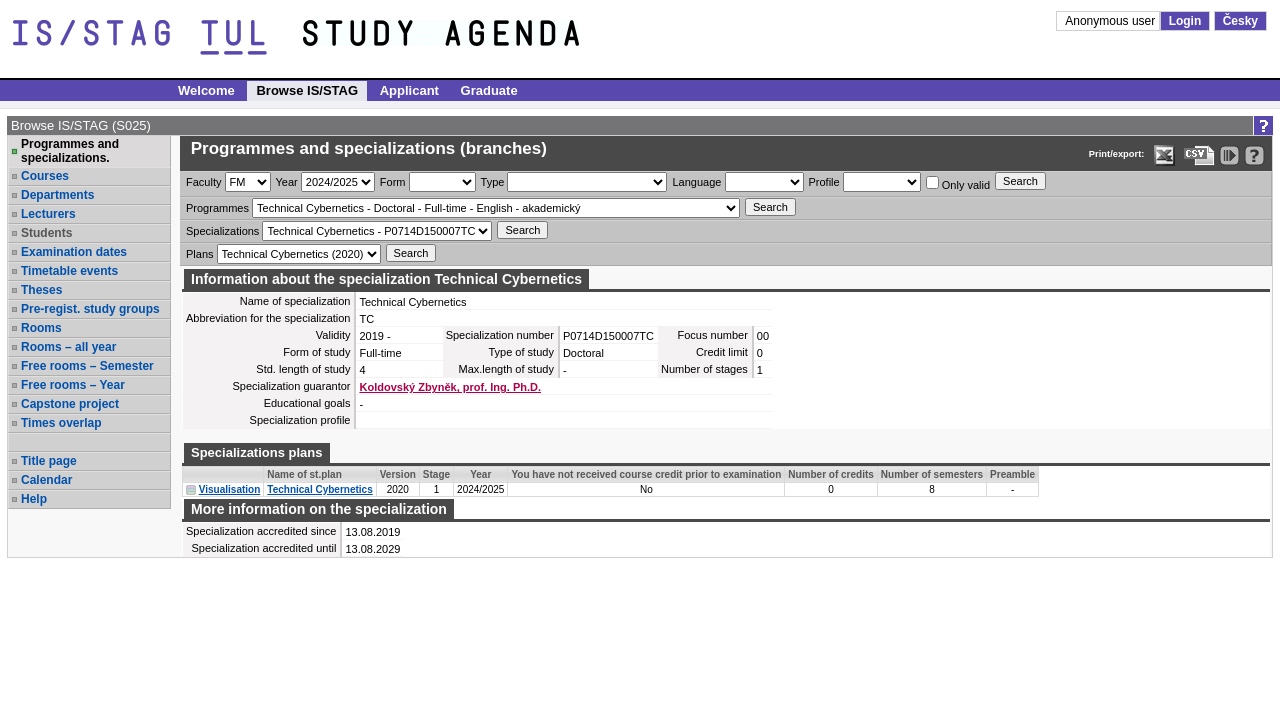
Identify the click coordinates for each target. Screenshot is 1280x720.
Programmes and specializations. (70, 151)
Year (287, 182)
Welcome (206, 90)
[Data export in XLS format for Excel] (1164, 155)
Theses (41, 290)
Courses (45, 176)
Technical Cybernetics (319, 489)
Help (34, 499)
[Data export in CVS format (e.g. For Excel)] (1199, 155)
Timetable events (69, 271)
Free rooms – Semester (87, 366)
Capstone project (70, 404)
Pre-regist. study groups (90, 309)
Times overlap (61, 423)
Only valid (958, 183)
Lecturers (48, 214)
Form (393, 182)
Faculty (203, 182)
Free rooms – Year (73, 385)
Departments (57, 195)
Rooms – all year (68, 347)
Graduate (489, 90)
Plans (200, 254)
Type (493, 182)
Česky (1240, 21)
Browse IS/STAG (307, 90)
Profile (824, 182)
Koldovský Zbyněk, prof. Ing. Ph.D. (450, 387)
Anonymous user (1111, 21)
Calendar (46, 480)
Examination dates (74, 252)
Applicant (409, 90)
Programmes (217, 208)
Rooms (41, 328)
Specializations (222, 231)
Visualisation (230, 489)
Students (46, 233)
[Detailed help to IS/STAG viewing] (1254, 155)
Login (1185, 21)
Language (696, 182)
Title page (49, 461)
